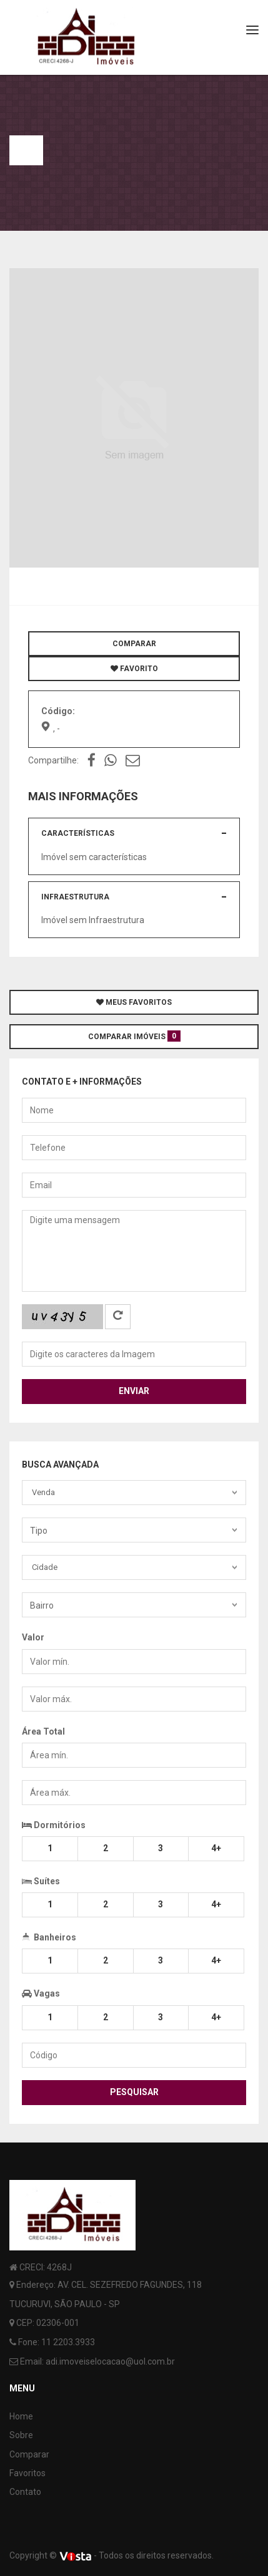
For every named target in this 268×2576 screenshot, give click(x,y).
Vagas (41, 1993)
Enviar (134, 1391)
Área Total (43, 1731)
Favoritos (27, 2473)
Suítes (41, 1880)
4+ (216, 1848)
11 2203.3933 (68, 2342)
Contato (25, 2492)
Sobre (21, 2435)
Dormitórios (54, 1825)
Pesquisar (134, 2092)
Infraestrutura (75, 897)
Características (77, 833)
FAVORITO (134, 668)
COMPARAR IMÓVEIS (134, 1036)
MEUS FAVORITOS (134, 1002)
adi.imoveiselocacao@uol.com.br (110, 2361)
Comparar (29, 2454)
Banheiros (49, 1936)
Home (21, 2416)
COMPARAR (134, 643)
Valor (33, 1637)
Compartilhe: (53, 760)
